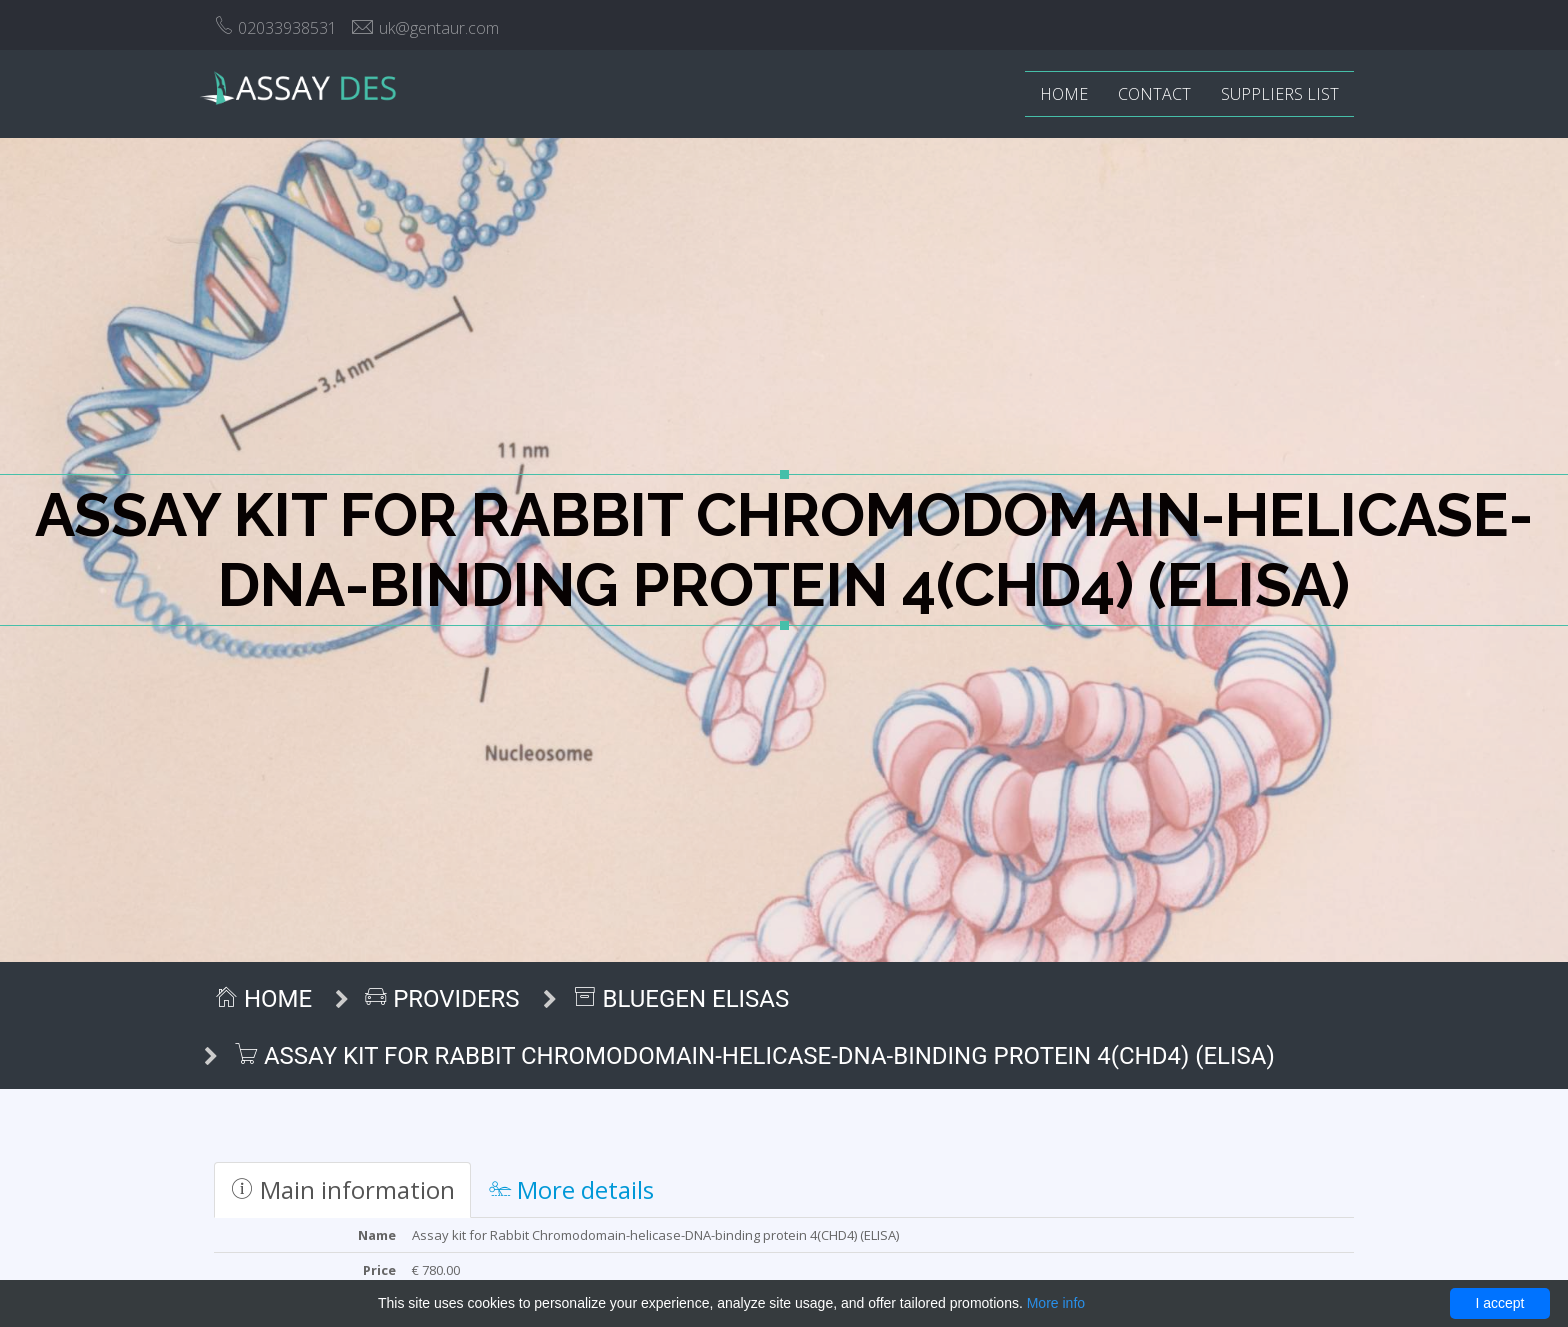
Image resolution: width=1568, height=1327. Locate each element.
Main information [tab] (342, 1189)
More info (1056, 1303)
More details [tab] (571, 1189)
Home (1064, 94)
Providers (442, 999)
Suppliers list (1280, 94)
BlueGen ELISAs (681, 999)
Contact (1154, 94)
